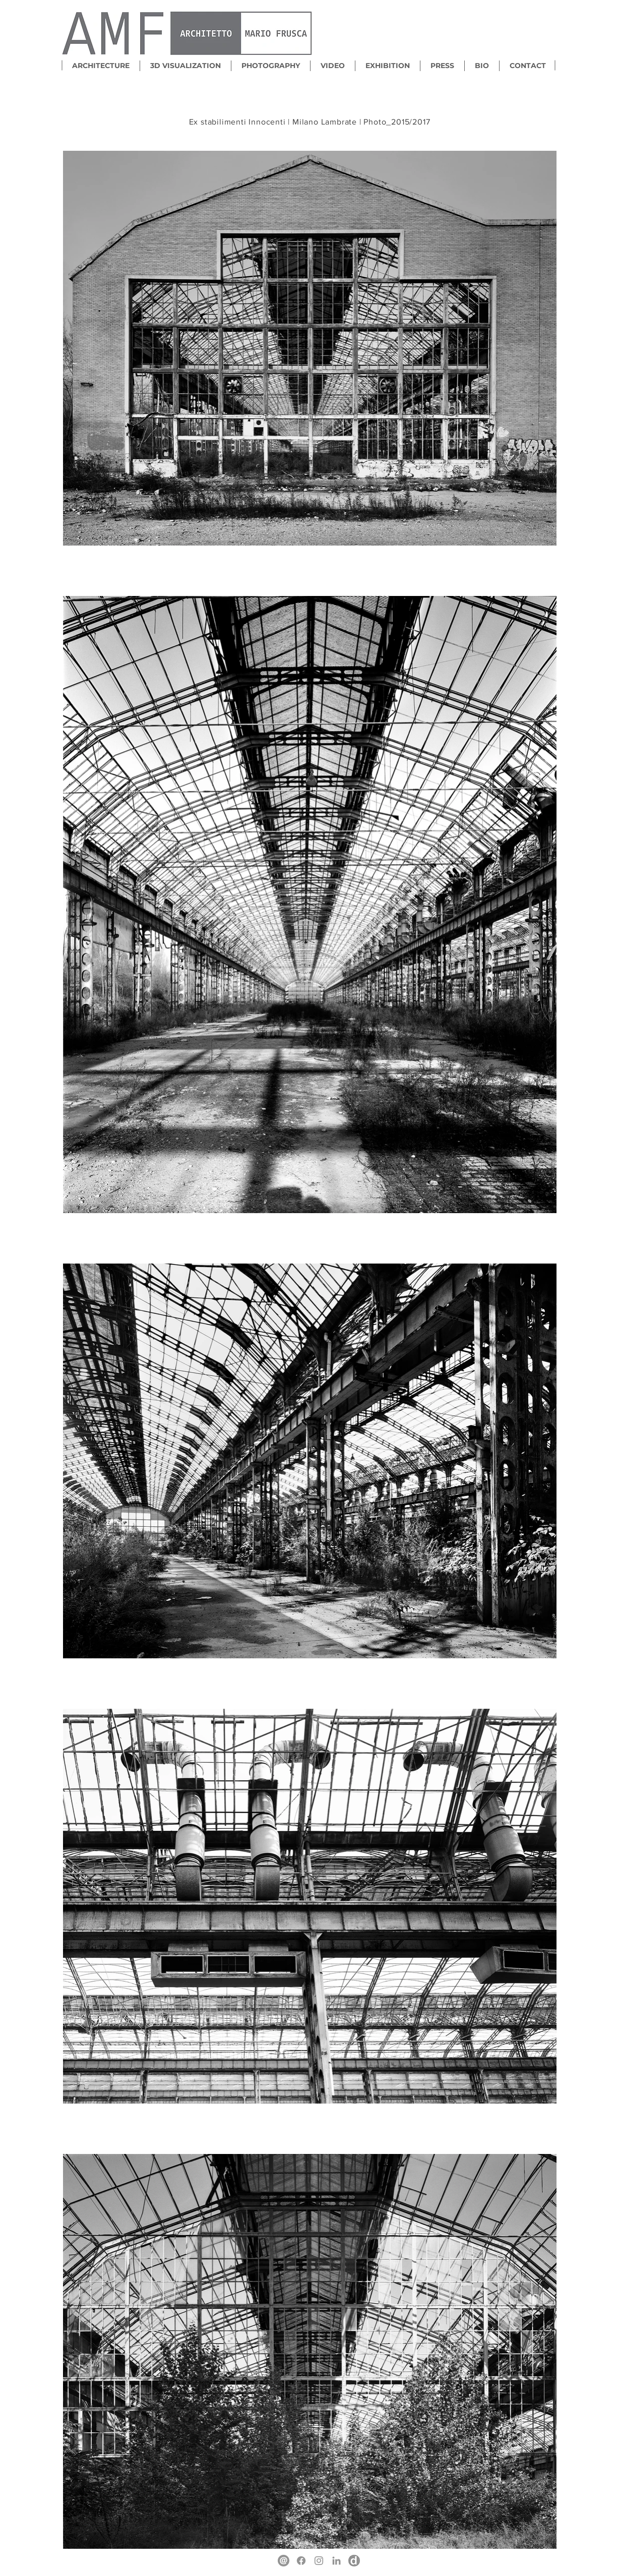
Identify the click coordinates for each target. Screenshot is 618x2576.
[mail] (283, 2560)
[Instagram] (319, 2560)
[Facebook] (301, 2560)
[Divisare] (354, 2560)
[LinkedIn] (336, 2560)
